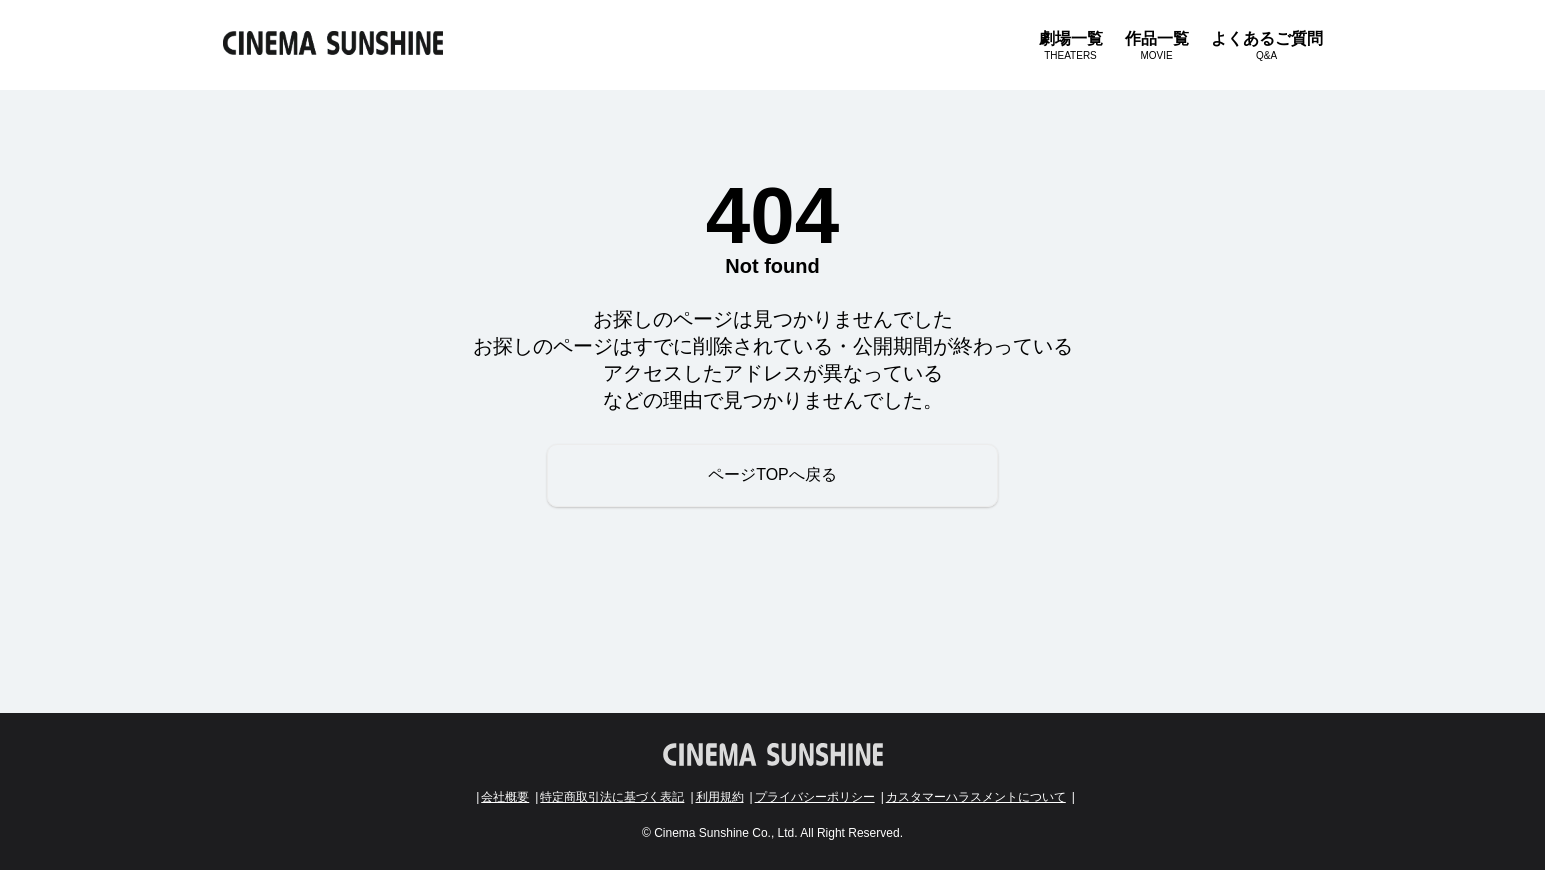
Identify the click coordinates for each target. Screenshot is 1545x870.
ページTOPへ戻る (772, 474)
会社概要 (505, 797)
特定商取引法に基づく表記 (612, 797)
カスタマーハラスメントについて (976, 797)
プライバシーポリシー (815, 797)
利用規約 (720, 797)
